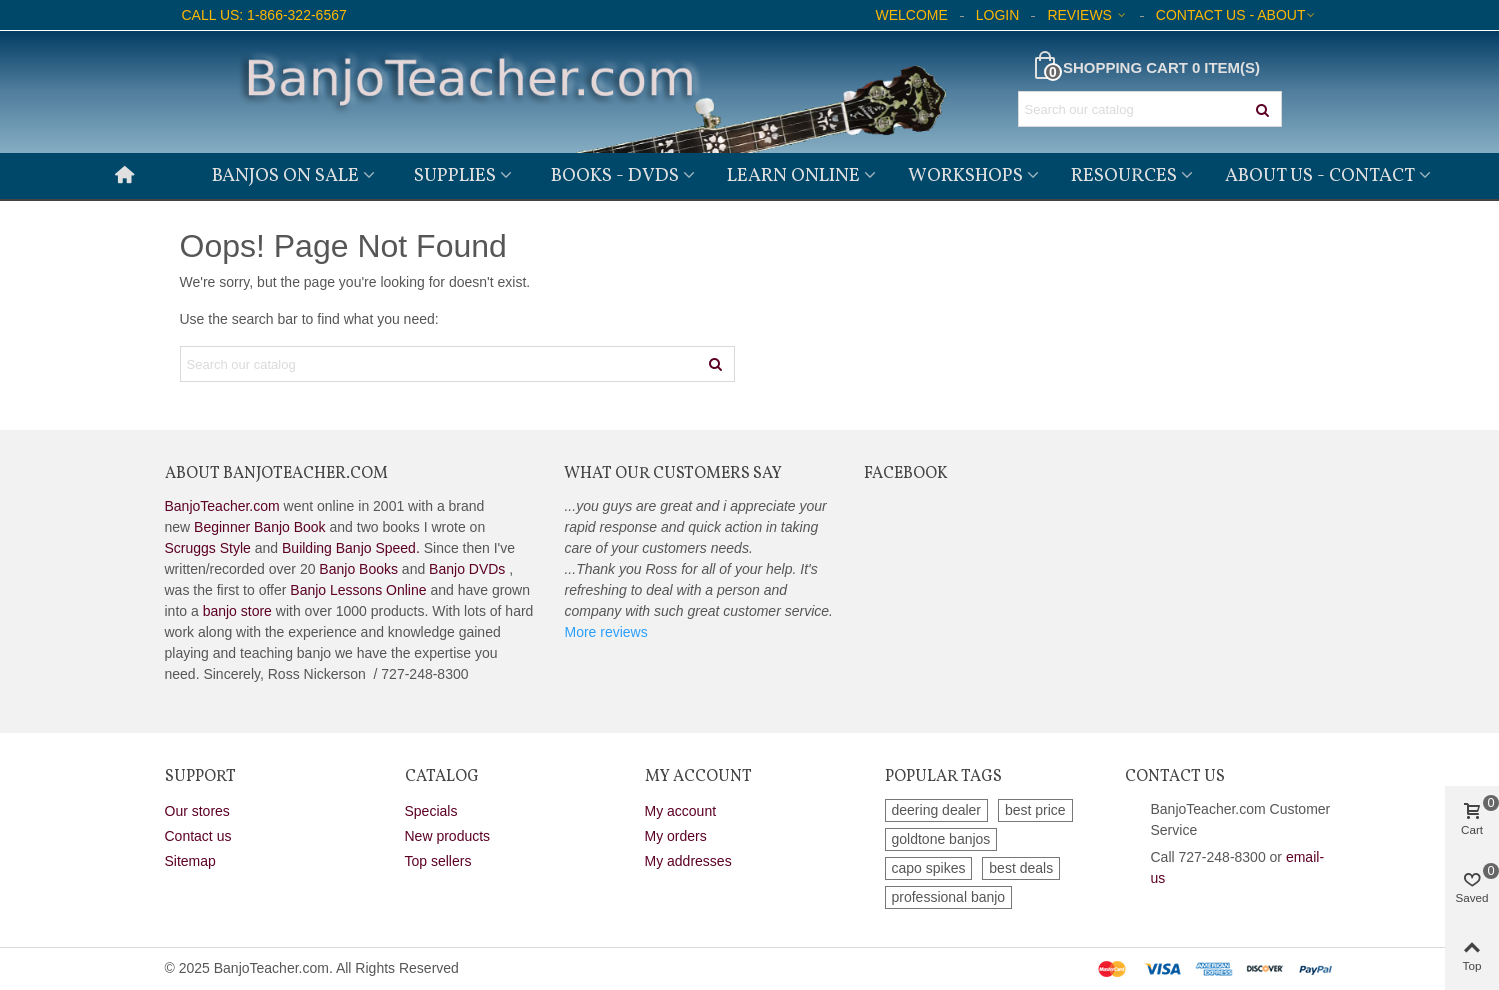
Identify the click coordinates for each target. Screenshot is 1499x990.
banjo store (237, 611)
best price (1035, 810)
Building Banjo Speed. (351, 548)
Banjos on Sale (285, 176)
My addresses (688, 861)
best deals (1021, 868)
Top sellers (438, 861)
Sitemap (190, 861)
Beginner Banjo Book (260, 527)
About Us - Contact (1320, 176)
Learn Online (793, 176)
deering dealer (937, 810)
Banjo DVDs (467, 569)
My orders (676, 836)
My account (681, 811)
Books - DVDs (615, 176)
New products (448, 836)
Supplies (455, 176)
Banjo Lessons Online (358, 590)
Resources (1124, 176)
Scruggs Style (208, 548)
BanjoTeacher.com (222, 506)
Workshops (965, 176)
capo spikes (929, 868)
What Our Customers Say (673, 474)
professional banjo (949, 897)
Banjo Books (358, 569)
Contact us (198, 836)
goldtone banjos (941, 839)
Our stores (197, 811)
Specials (431, 811)
